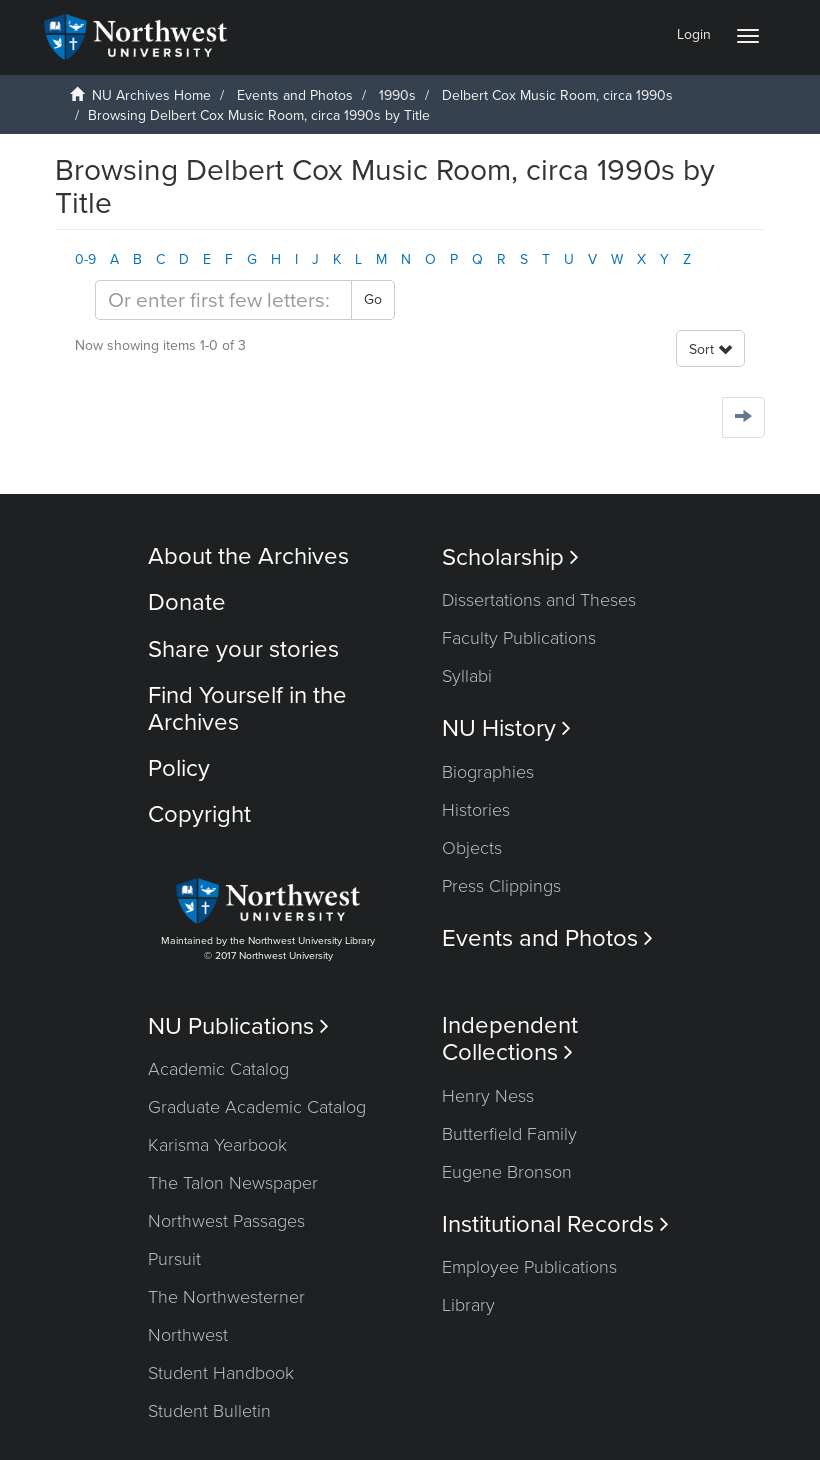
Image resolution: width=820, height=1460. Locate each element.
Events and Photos (295, 95)
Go (373, 299)
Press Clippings (501, 886)
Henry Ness (488, 1096)
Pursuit (174, 1259)
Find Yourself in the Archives (247, 708)
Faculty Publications (519, 638)
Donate (187, 602)
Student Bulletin (209, 1411)
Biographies (488, 772)
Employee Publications (529, 1267)
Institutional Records (555, 1224)
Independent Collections (510, 1039)
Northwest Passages (226, 1221)
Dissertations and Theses (539, 600)
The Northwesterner (226, 1297)
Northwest (188, 1335)
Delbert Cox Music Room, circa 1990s (557, 95)
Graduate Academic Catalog (257, 1107)
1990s (397, 95)
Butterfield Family (509, 1134)
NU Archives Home (151, 95)
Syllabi (467, 676)
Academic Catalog (218, 1069)
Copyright (199, 814)
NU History (506, 728)
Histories (476, 810)
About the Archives (248, 556)
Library (468, 1305)
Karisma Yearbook (217, 1145)
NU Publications (238, 1026)
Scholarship (510, 557)
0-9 (85, 259)
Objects (472, 848)
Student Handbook (221, 1373)
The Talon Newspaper (233, 1183)
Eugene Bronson (507, 1172)
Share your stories (243, 649)
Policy (179, 768)
